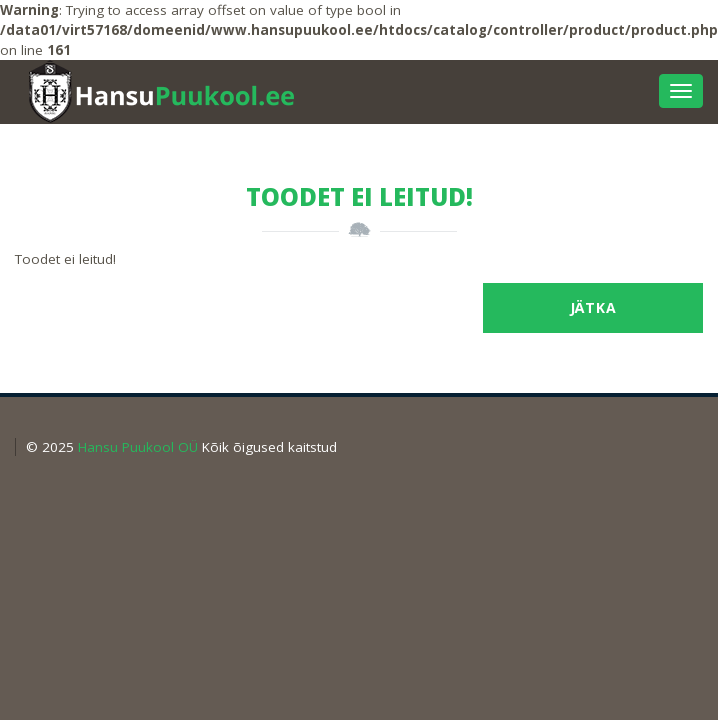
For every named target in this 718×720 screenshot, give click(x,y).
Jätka (593, 307)
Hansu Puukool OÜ (138, 447)
